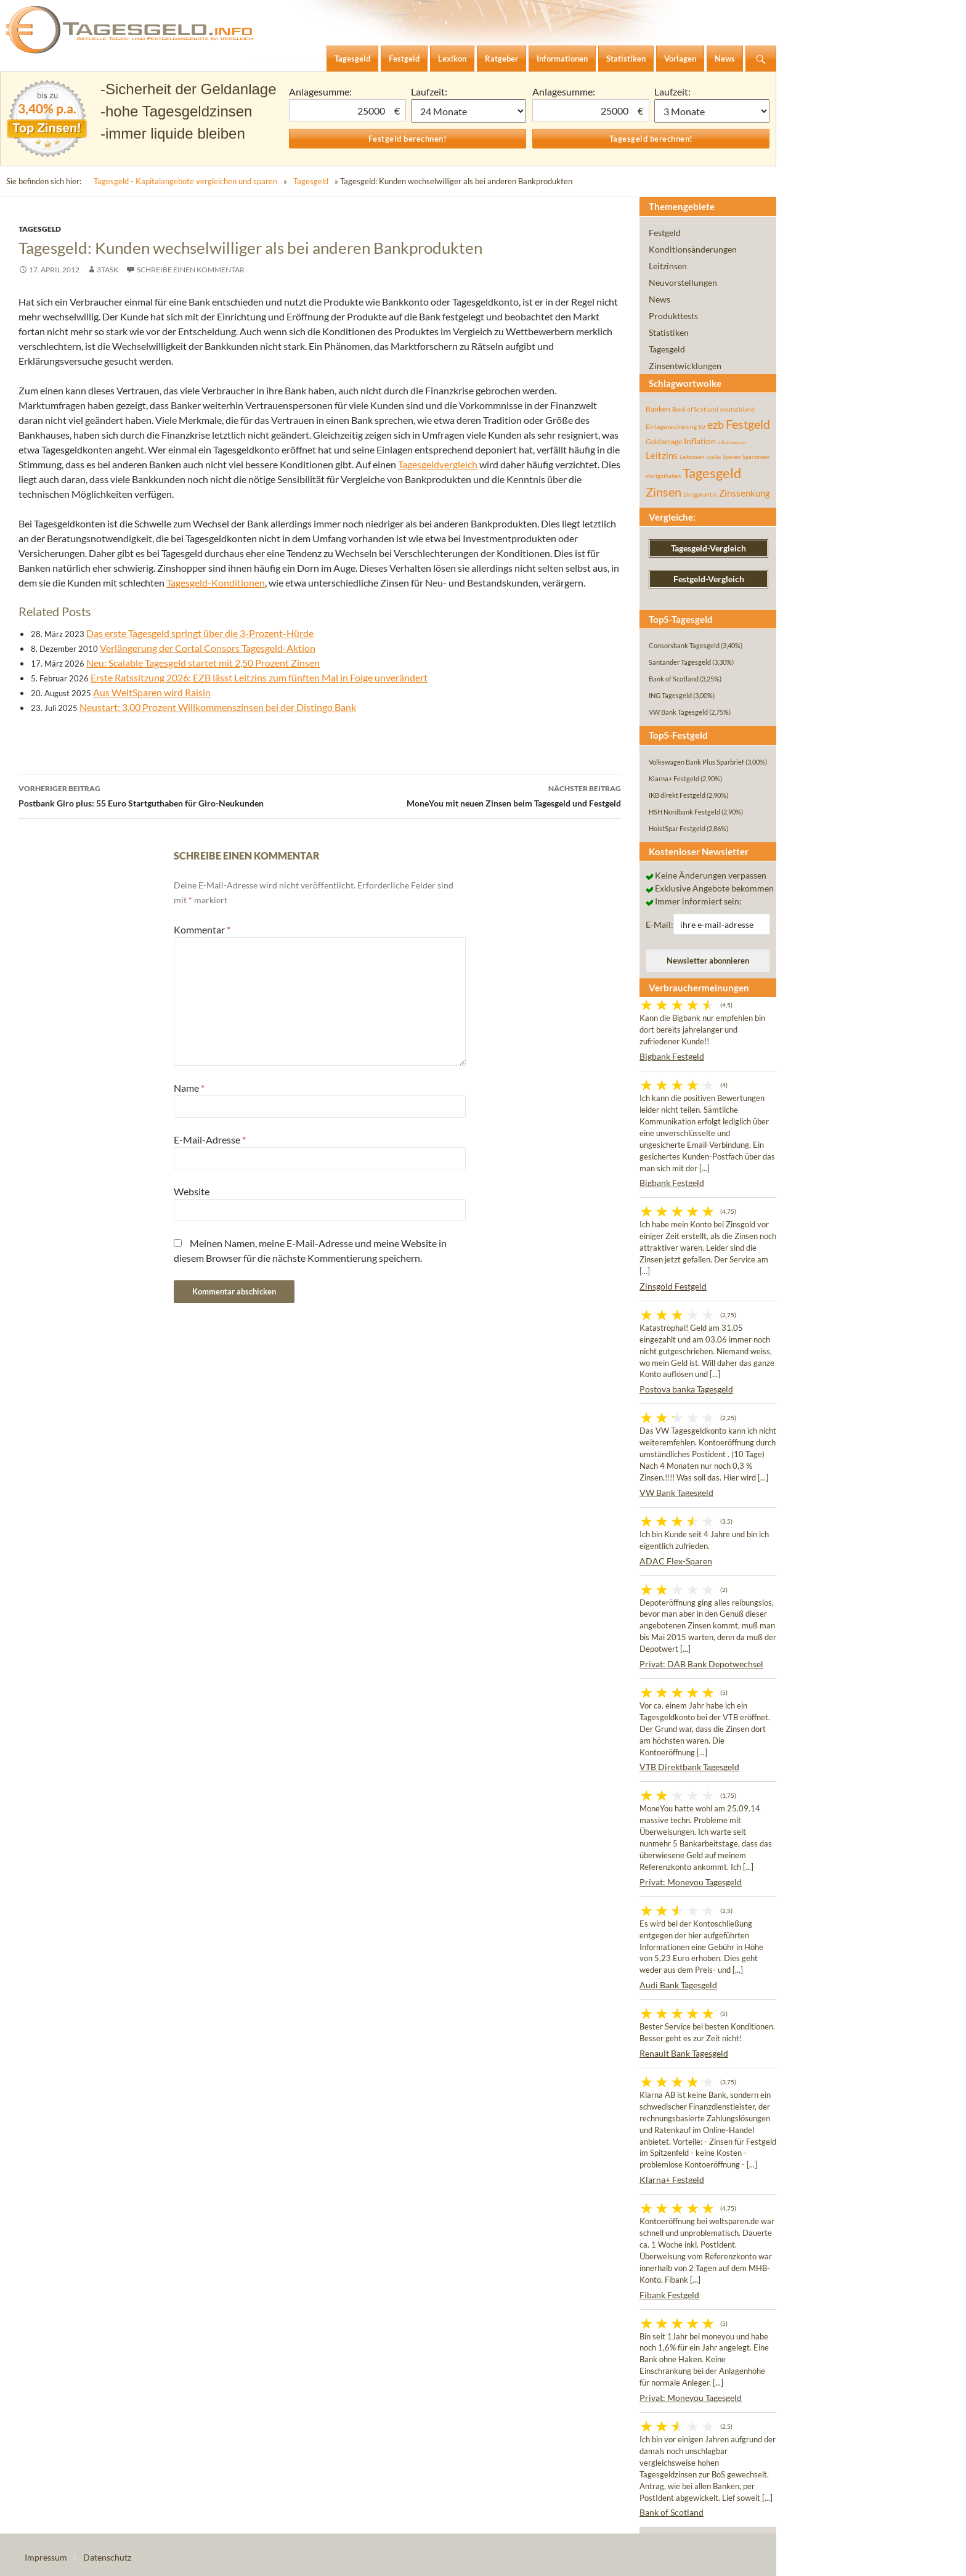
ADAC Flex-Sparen (675, 1561)
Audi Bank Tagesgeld (678, 1985)
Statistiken (669, 332)
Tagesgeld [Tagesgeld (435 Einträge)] (712, 473)
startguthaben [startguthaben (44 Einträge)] (663, 476)
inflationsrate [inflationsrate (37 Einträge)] (731, 442)
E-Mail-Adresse (210, 1139)
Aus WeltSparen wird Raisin (152, 692)
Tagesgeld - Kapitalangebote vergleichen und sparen (185, 181)
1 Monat (469, 111)
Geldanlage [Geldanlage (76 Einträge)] (664, 441)
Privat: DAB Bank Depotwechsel (701, 1664)
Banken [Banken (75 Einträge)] (658, 408)
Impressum (46, 2557)
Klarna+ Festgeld (671, 2179)
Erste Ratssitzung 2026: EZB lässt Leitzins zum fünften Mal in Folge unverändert (259, 677)
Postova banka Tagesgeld (686, 1389)
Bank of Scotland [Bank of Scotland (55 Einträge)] (695, 409)
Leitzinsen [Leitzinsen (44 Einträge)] (692, 456)
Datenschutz (107, 2557)
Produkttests (673, 316)
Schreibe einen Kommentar (191, 269)
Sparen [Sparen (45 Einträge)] (732, 456)
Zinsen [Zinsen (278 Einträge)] (663, 492)
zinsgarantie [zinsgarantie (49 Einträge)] (700, 494)
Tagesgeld (310, 181)
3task (107, 269)
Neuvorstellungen (683, 282)
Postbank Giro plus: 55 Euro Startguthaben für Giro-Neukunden (169, 794)
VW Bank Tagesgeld (676, 1492)
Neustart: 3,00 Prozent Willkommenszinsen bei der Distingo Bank (217, 707)
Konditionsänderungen (693, 249)
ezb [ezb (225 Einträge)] (715, 424)
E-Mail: (659, 924)
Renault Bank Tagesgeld (683, 2053)
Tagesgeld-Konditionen (215, 582)
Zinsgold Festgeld (673, 1286)
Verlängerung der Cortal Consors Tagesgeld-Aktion (207, 648)
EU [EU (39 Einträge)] (702, 427)
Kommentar (202, 929)
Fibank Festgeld (669, 2295)
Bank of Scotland (671, 2512)
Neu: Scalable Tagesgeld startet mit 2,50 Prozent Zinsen (203, 662)
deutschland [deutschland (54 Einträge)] (737, 409)
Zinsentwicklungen (685, 365)
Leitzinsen (668, 266)
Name (189, 1088)
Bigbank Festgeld (671, 1056)
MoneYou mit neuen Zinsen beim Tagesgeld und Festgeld (470, 794)
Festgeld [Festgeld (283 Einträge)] (748, 424)
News (659, 299)
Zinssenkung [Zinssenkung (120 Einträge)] (744, 493)
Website (191, 1191)
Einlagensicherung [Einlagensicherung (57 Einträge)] (671, 426)
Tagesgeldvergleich (437, 464)
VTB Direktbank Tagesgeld (689, 1766)
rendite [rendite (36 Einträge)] (713, 457)
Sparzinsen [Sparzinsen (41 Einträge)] (755, 456)
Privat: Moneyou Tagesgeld (690, 1882)
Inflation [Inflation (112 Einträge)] (700, 441)
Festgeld (665, 232)
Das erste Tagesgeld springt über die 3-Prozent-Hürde (200, 633)
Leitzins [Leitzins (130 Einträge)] (662, 455)
